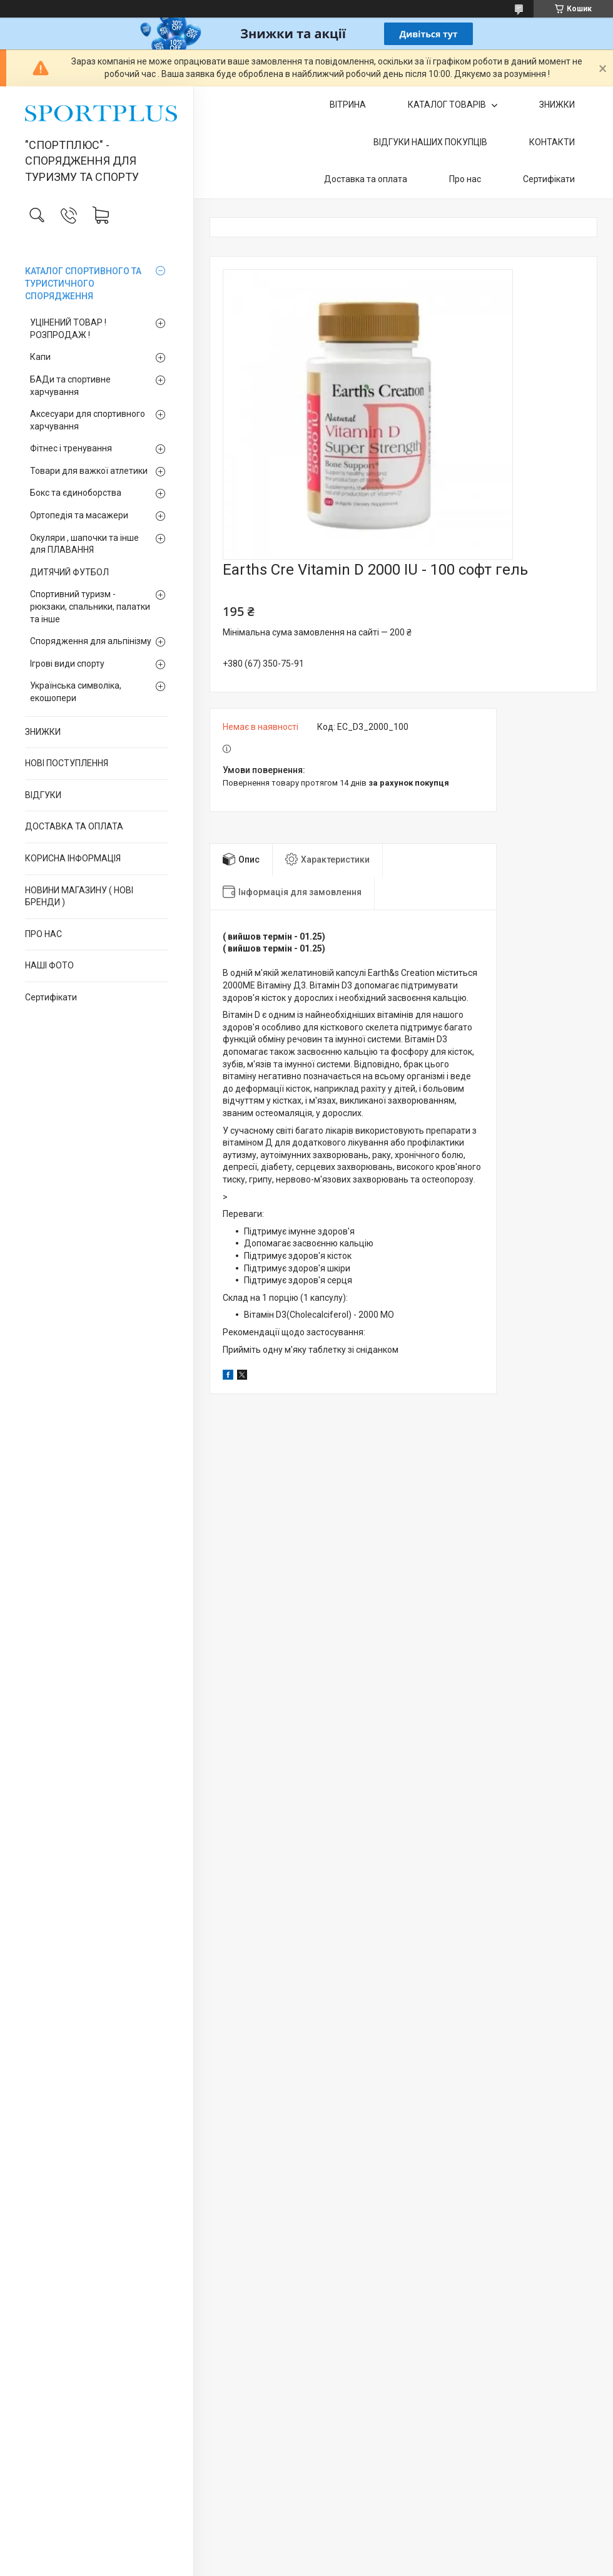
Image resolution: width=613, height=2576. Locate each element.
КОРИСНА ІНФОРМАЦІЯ (73, 858)
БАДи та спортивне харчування (70, 385)
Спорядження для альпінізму (90, 641)
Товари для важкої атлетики (89, 471)
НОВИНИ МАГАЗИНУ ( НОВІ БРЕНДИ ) (79, 896)
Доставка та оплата (365, 179)
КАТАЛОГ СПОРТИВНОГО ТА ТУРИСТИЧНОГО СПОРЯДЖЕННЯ (83, 283)
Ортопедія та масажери (79, 515)
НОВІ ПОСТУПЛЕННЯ (66, 763)
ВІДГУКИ (43, 795)
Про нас (465, 179)
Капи (40, 357)
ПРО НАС (43, 934)
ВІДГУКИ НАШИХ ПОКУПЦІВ (430, 142)
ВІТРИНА (348, 105)
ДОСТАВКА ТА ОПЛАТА (74, 826)
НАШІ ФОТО (49, 965)
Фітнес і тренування (71, 448)
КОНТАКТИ (552, 142)
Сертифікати (51, 997)
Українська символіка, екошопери (75, 691)
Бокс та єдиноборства (75, 493)
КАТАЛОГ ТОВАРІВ (448, 105)
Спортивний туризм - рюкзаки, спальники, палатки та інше (90, 606)
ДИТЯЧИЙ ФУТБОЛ (69, 572)
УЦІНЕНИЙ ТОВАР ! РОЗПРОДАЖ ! (68, 328)
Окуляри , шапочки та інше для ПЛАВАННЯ (84, 544)
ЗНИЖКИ (43, 732)
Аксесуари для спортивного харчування (87, 420)
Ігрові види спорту (67, 664)
